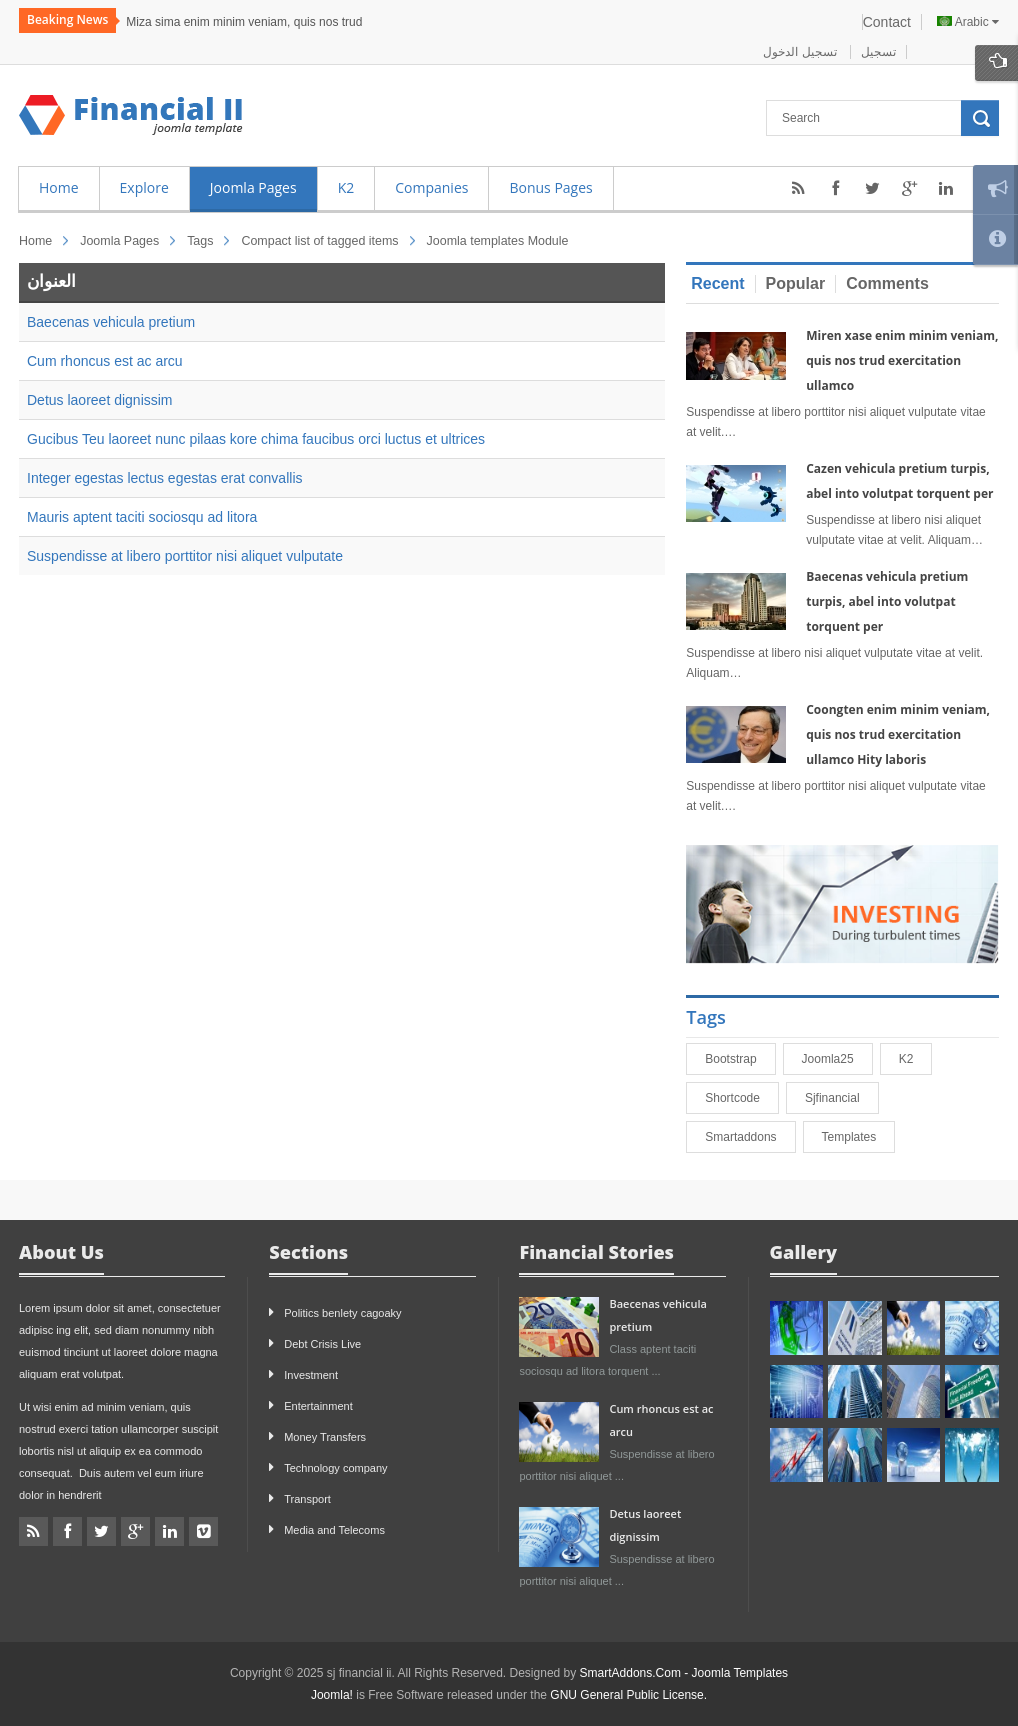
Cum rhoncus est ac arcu (105, 361)
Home (35, 241)
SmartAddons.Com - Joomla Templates (684, 1673)
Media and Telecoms (334, 1530)
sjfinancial (841, 1098)
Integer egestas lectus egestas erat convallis (165, 478)
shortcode (741, 1098)
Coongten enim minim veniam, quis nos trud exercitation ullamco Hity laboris (898, 734)
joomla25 (837, 1059)
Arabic (968, 22)
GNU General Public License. (628, 1695)
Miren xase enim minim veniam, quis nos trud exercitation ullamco (902, 360)
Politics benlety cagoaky (342, 1313)
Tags (200, 241)
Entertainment (318, 1406)
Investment (311, 1375)
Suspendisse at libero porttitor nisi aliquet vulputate (185, 556)
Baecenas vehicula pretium (111, 322)
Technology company (335, 1468)
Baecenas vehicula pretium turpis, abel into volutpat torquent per (887, 601)
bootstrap (739, 1059)
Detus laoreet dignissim (100, 400)
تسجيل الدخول (801, 52)
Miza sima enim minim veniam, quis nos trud (244, 22)
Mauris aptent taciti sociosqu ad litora (142, 517)
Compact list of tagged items (319, 241)
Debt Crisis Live (322, 1344)
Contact (887, 22)
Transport (307, 1499)
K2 (915, 1059)
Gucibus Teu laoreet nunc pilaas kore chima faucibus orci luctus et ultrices (256, 439)
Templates (858, 1137)
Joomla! (332, 1695)
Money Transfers (325, 1437)
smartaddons (749, 1137)
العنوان (51, 281)
